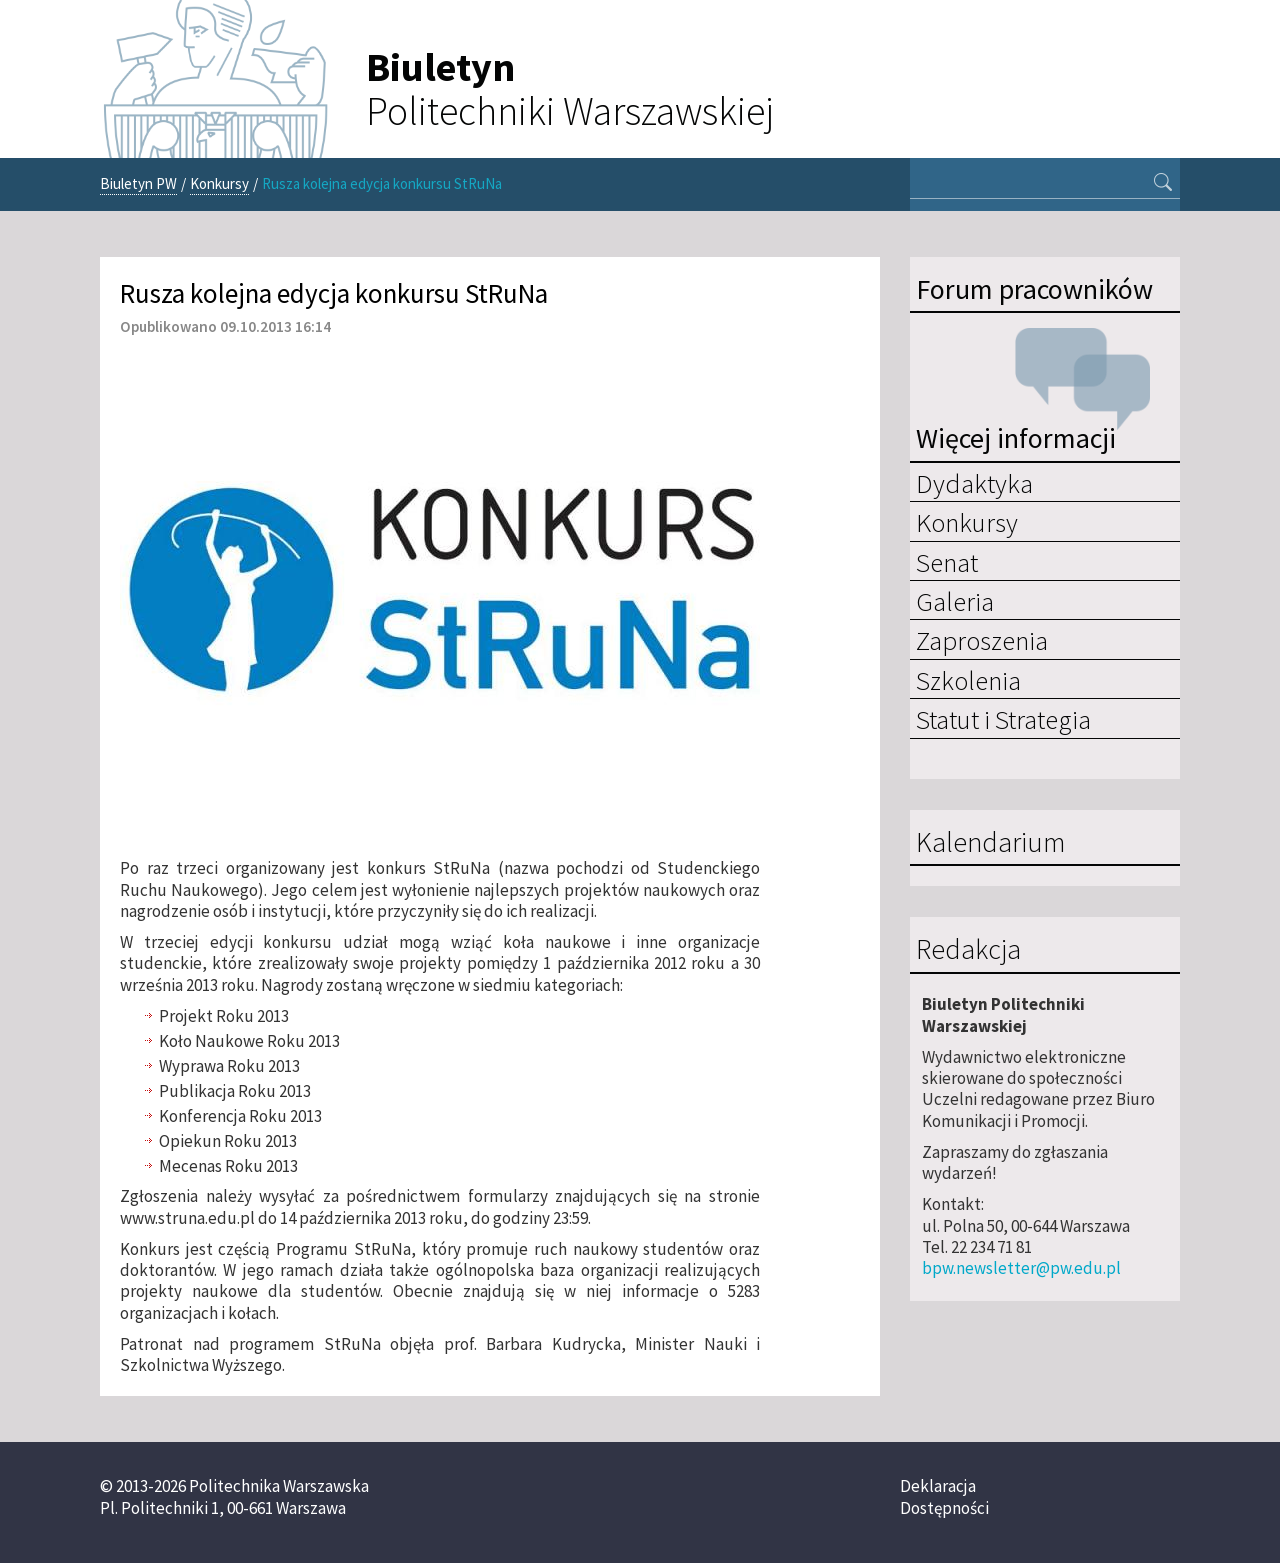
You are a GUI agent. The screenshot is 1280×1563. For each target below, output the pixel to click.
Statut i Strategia (1003, 719)
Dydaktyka (974, 483)
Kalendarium (990, 843)
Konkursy (219, 183)
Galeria (955, 601)
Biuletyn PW (138, 183)
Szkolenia (968, 680)
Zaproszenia (982, 640)
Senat (947, 562)
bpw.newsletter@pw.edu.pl (1021, 1268)
